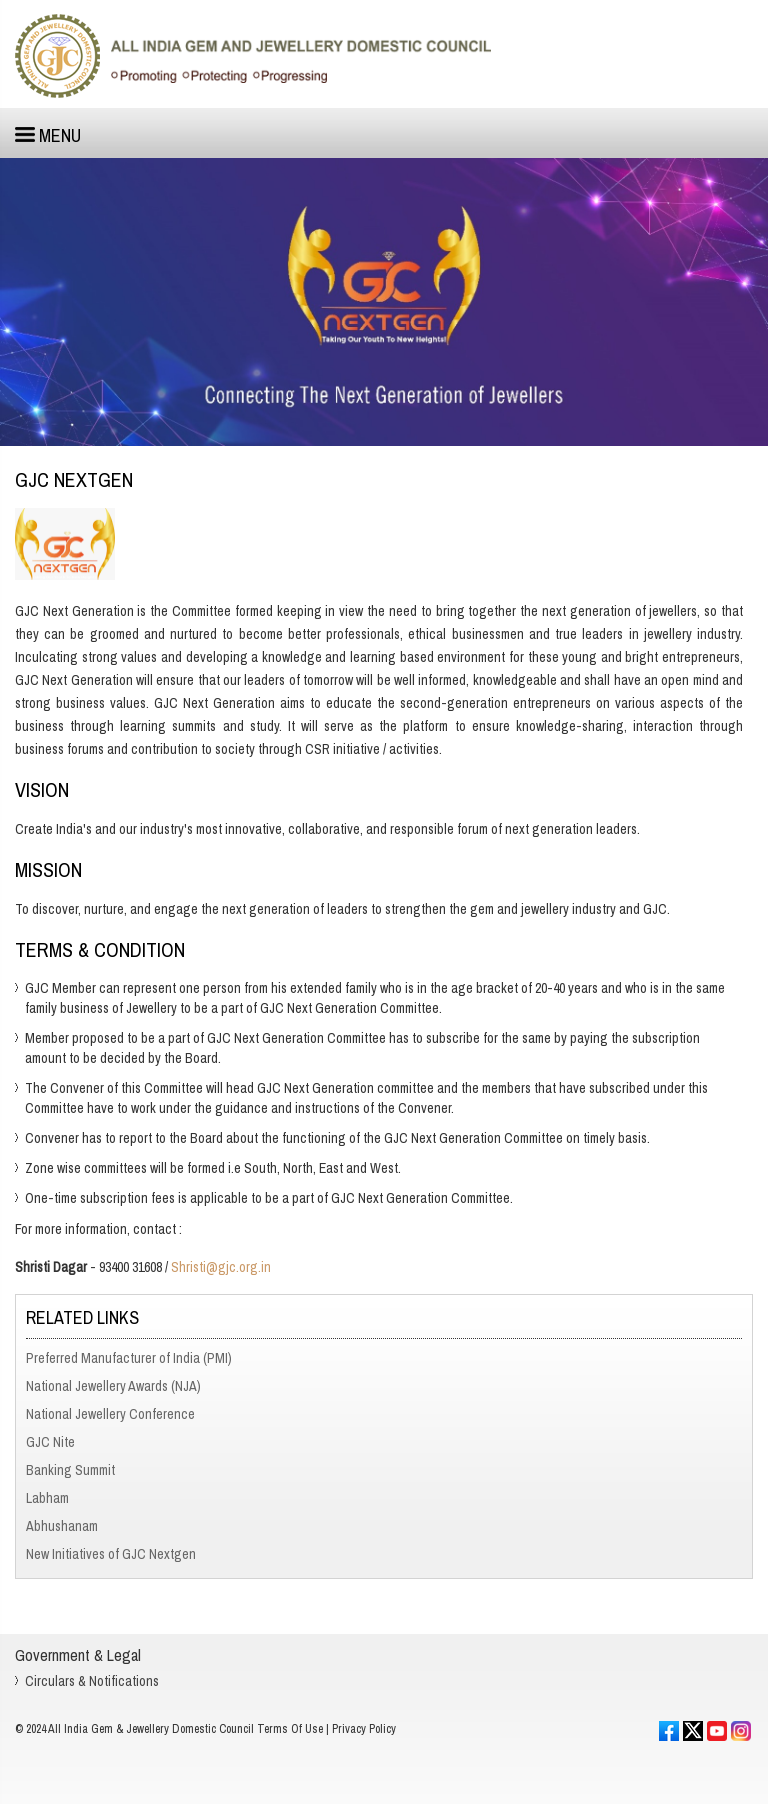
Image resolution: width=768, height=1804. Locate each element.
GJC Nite (50, 1442)
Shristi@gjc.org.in (221, 1267)
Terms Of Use (290, 1729)
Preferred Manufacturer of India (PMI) (129, 1358)
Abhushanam (62, 1526)
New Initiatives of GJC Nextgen (111, 1554)
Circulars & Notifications (92, 1681)
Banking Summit (70, 1470)
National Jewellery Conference (110, 1414)
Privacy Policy (364, 1729)
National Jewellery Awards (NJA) (113, 1386)
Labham (47, 1498)
